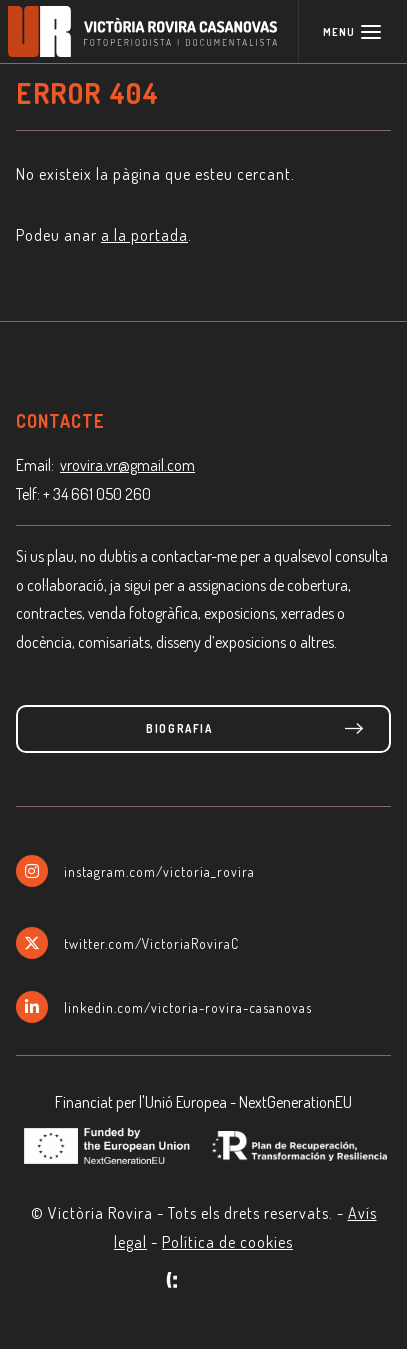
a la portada (144, 235)
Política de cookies (227, 1242)
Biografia (179, 728)
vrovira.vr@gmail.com (127, 465)
